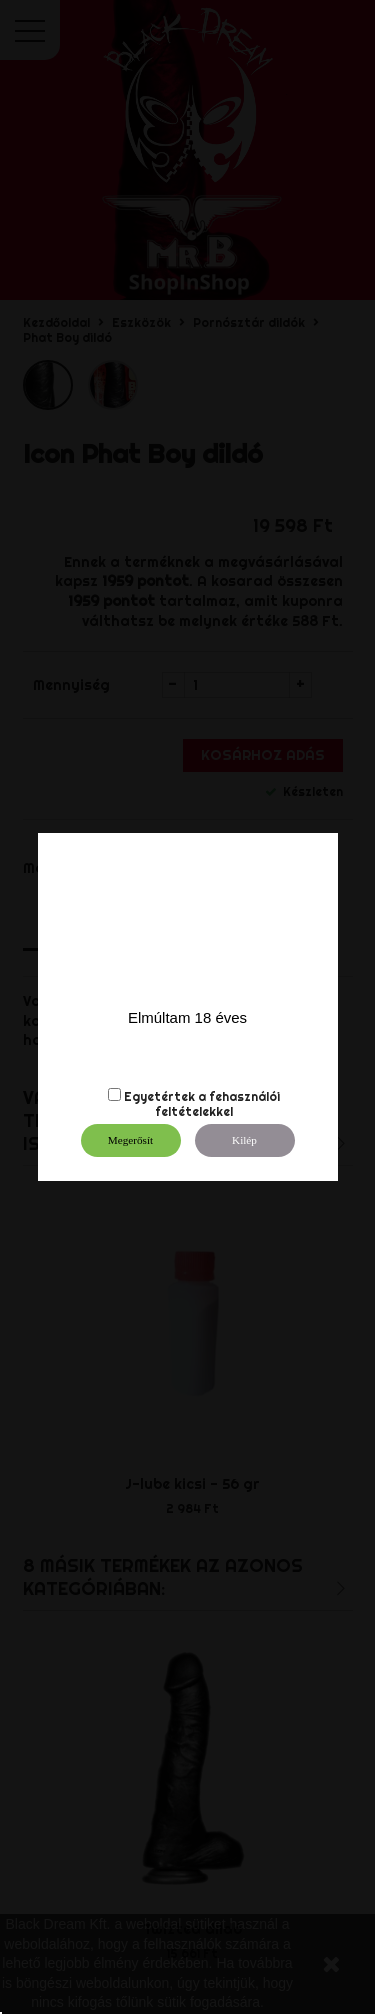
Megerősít (130, 1140)
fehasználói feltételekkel (217, 1104)
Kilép (244, 1140)
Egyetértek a (165, 1096)
